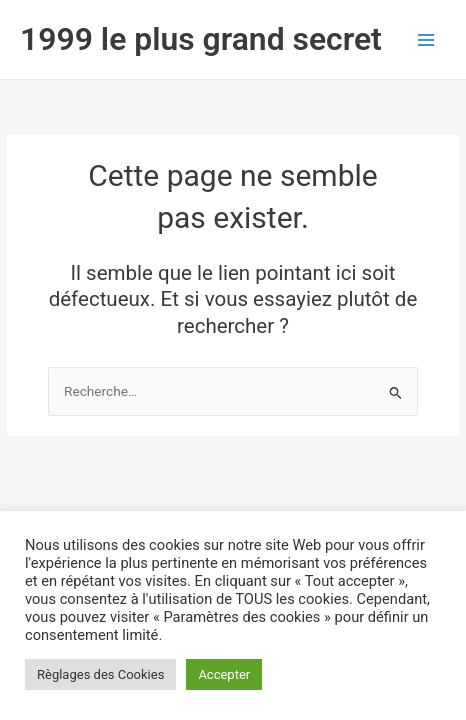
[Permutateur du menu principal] (426, 39)
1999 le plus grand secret (201, 39)
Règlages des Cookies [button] (100, 674)
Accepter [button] (224, 674)
